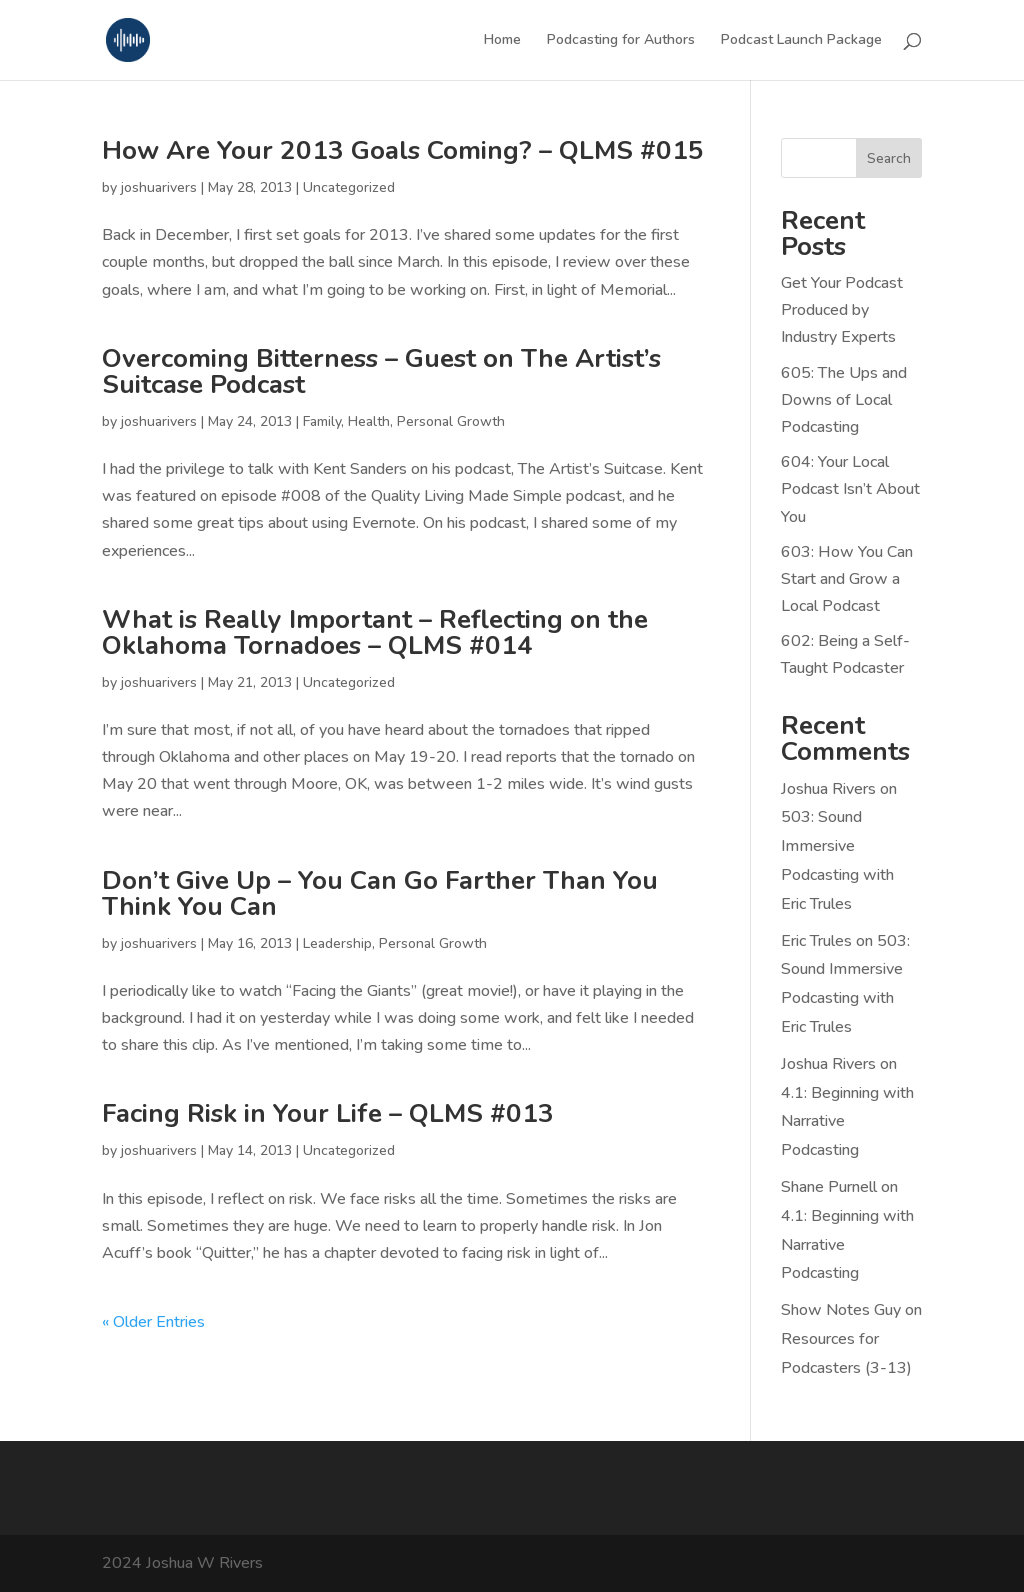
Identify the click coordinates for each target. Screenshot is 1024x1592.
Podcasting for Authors (621, 41)
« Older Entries (153, 1322)
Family (322, 421)
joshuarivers (159, 187)
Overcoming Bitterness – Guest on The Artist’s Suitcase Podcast (381, 371)
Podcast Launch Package (801, 41)
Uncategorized (349, 187)
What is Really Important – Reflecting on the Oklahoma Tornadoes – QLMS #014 (375, 632)
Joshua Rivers (828, 789)
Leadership (337, 943)
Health (369, 421)
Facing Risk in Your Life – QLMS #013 (328, 1113)
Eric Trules (816, 941)
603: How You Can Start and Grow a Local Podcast (847, 579)
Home (502, 41)
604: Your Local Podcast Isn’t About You (850, 489)
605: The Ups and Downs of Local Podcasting (844, 400)
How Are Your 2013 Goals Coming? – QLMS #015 (403, 150)
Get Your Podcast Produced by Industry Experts (842, 310)
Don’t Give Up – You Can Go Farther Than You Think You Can (380, 893)
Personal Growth (451, 421)
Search (889, 158)
